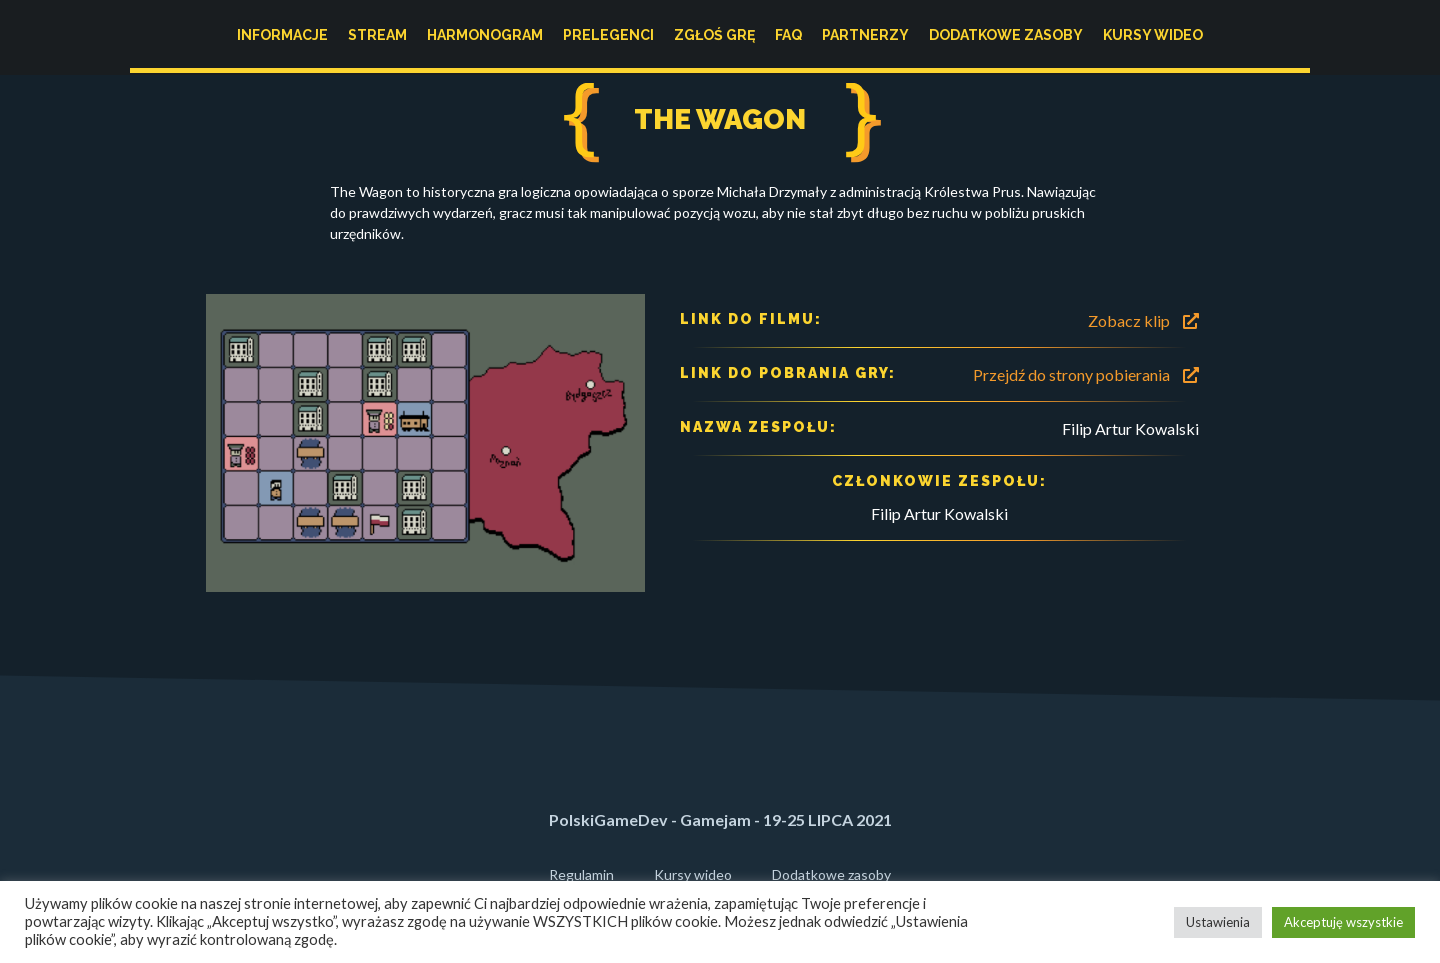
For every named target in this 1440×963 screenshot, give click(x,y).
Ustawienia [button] (1218, 922)
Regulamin (581, 874)
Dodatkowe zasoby (1006, 35)
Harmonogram (485, 35)
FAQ (788, 35)
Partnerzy (865, 35)
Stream (377, 35)
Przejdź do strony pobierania (1086, 374)
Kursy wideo (1153, 35)
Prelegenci (608, 35)
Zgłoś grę (714, 35)
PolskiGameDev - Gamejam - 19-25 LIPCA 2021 (720, 819)
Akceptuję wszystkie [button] (1343, 922)
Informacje (282, 35)
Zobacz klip (1143, 320)
